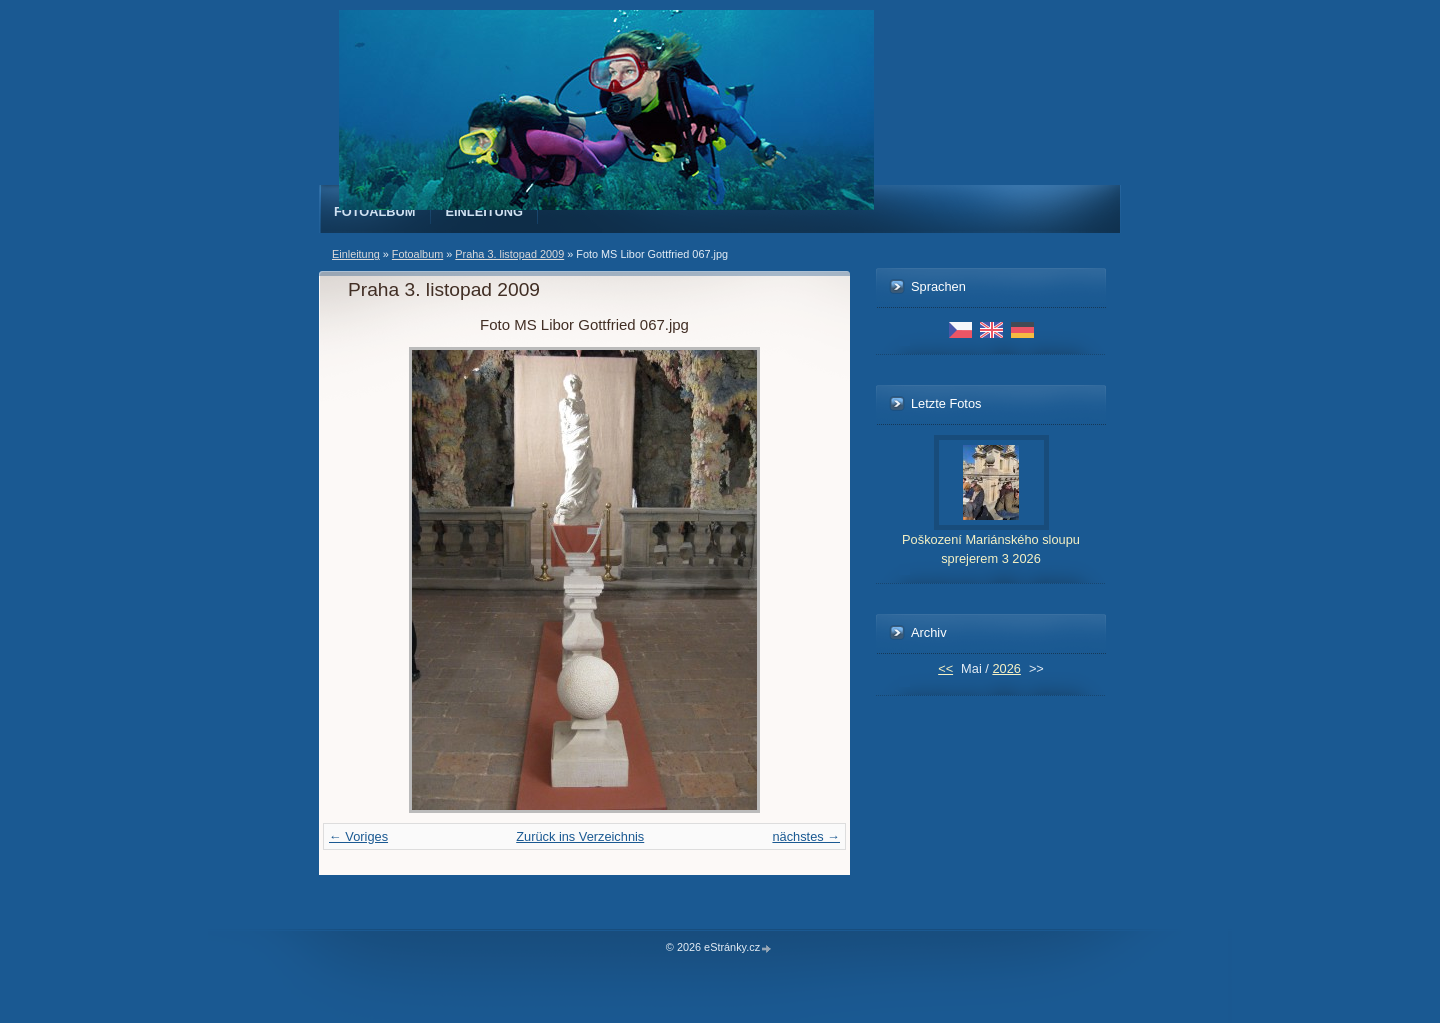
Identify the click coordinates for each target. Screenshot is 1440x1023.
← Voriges (358, 836)
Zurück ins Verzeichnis (580, 836)
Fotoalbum (375, 211)
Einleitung (485, 211)
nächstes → (806, 836)
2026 (1006, 668)
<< (945, 668)
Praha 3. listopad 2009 (509, 254)
